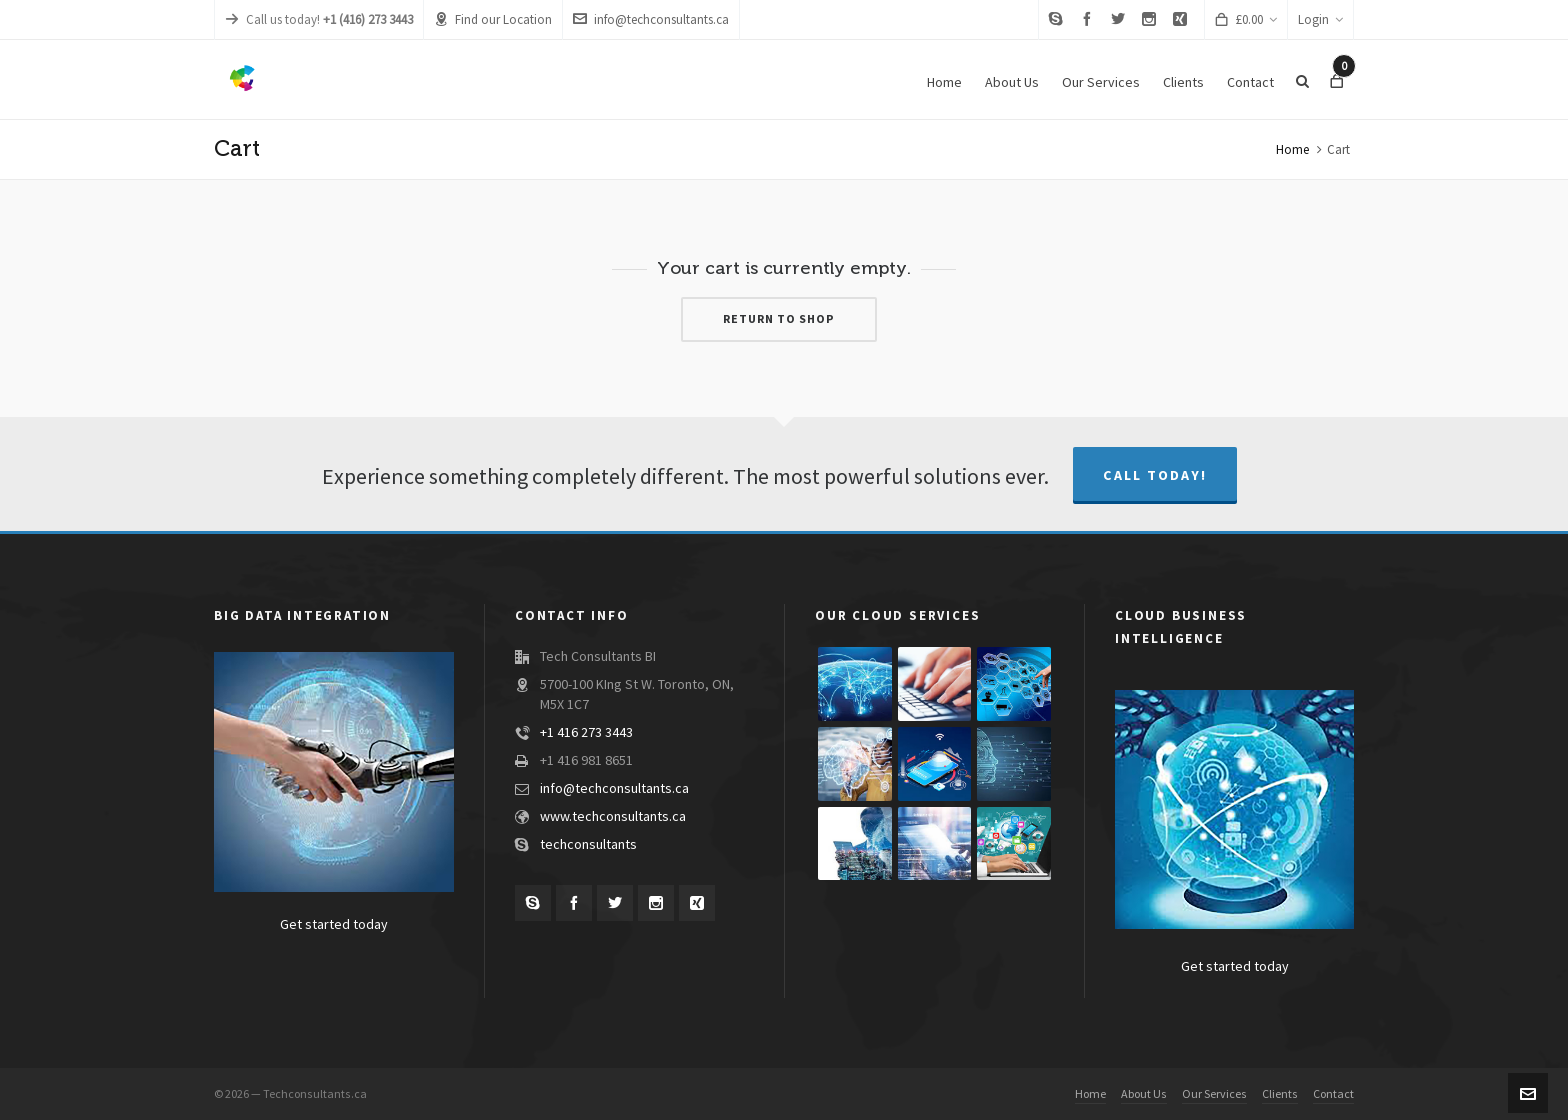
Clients (1280, 1094)
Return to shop (779, 319)
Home (1292, 150)
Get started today (334, 925)
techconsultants (588, 845)
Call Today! (1155, 475)
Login (1320, 20)
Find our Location (493, 19)
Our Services (1214, 1094)
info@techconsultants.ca (651, 19)
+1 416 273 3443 (586, 733)
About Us (1144, 1094)
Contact (1333, 1094)
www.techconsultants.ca (613, 817)
